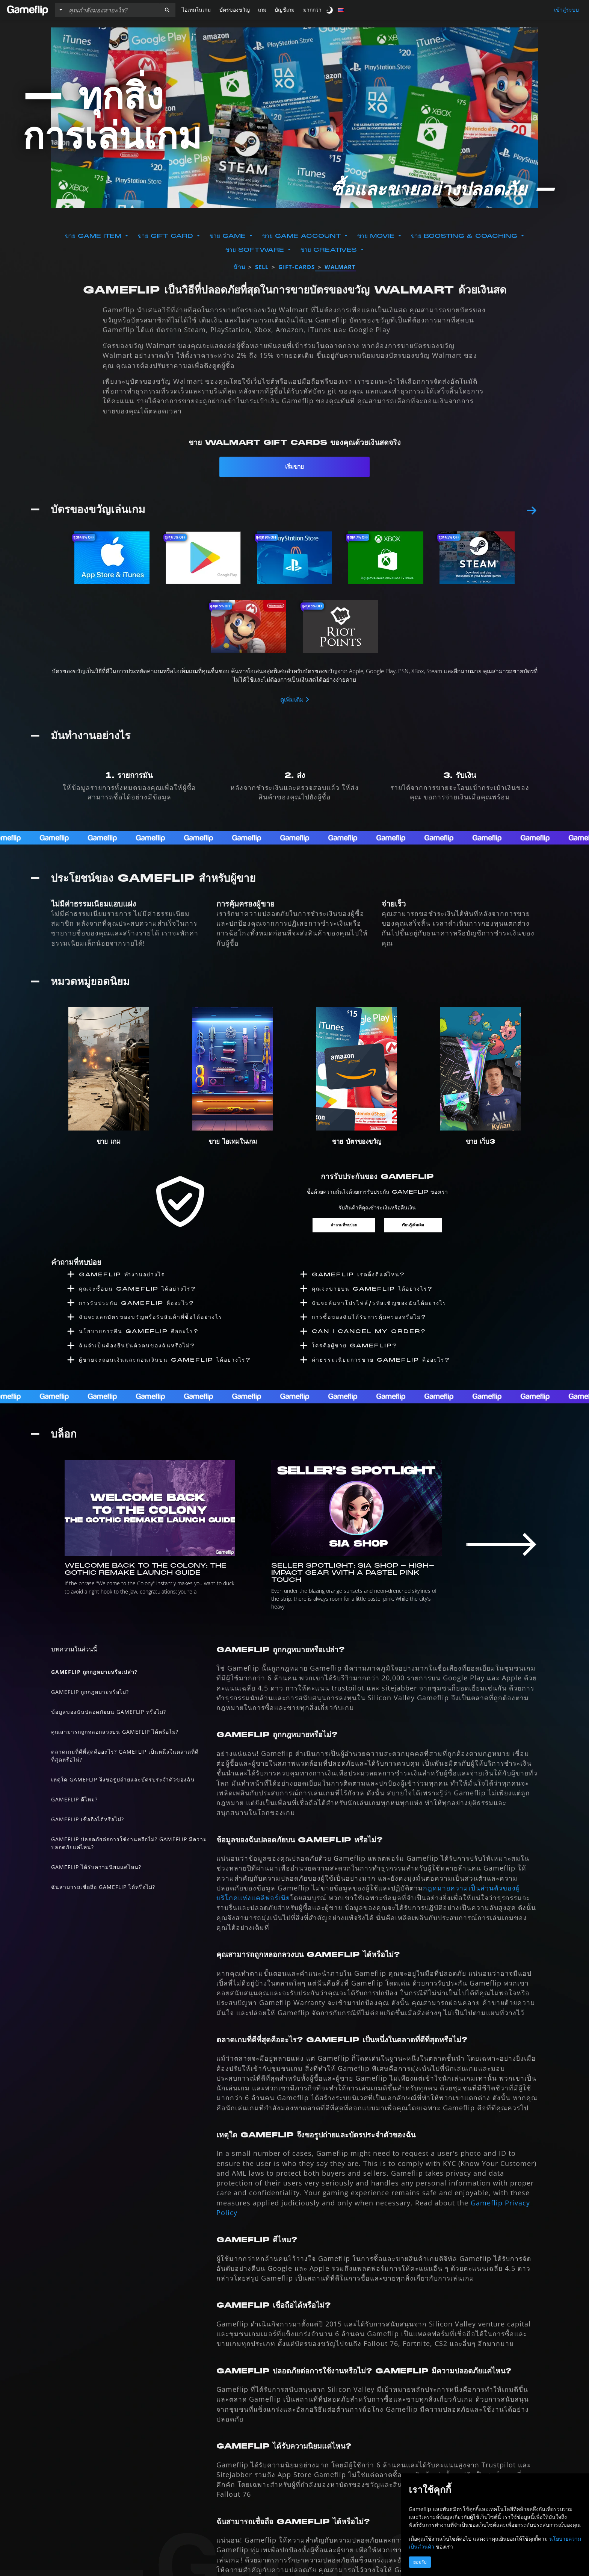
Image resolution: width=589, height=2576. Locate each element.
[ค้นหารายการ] (112, 10)
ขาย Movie (377, 236)
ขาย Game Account (302, 236)
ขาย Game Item (94, 236)
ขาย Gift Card (166, 236)
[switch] (330, 10)
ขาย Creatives (330, 250)
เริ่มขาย (294, 467)
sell (262, 267)
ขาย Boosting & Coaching (465, 236)
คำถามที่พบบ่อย (341, 1217)
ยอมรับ (420, 2562)
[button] (167, 10)
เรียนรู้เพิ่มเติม (415, 1217)
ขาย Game (229, 236)
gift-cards (296, 267)
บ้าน (239, 267)
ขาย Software (255, 250)
